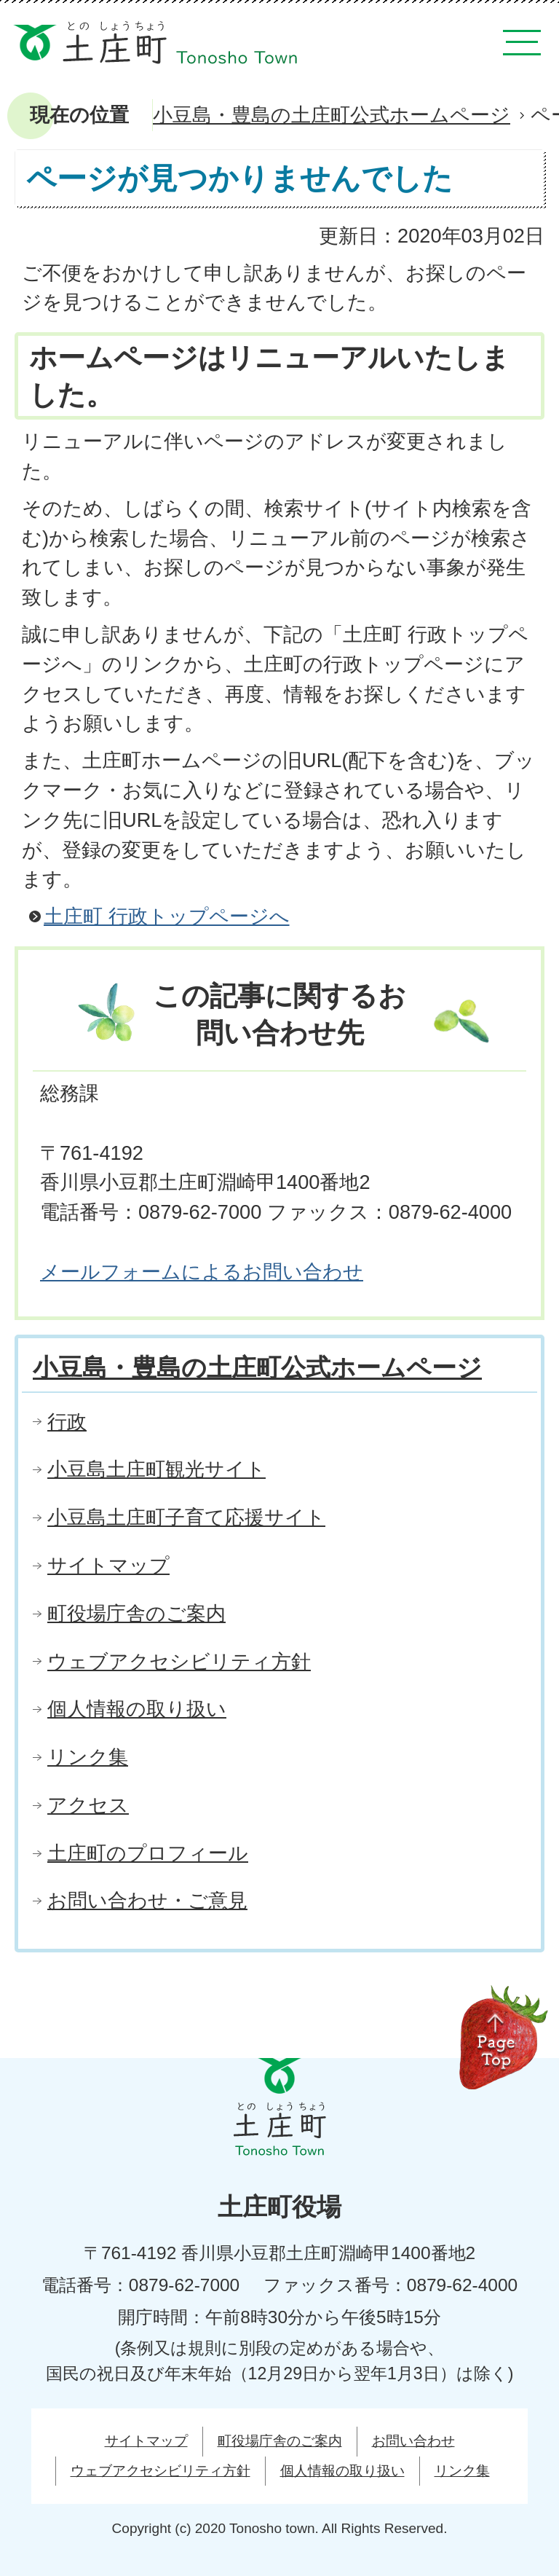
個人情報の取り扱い (136, 1708)
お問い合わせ (413, 2441)
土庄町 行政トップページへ (167, 916)
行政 (67, 1421)
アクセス (88, 1805)
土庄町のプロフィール (147, 1853)
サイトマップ (108, 1565)
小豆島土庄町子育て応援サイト (186, 1517)
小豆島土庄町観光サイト (156, 1469)
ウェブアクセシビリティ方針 (179, 1661)
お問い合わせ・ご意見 (147, 1900)
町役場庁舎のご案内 (136, 1613)
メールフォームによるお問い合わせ (201, 1271)
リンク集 (87, 1757)
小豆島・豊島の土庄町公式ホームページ (331, 114)
